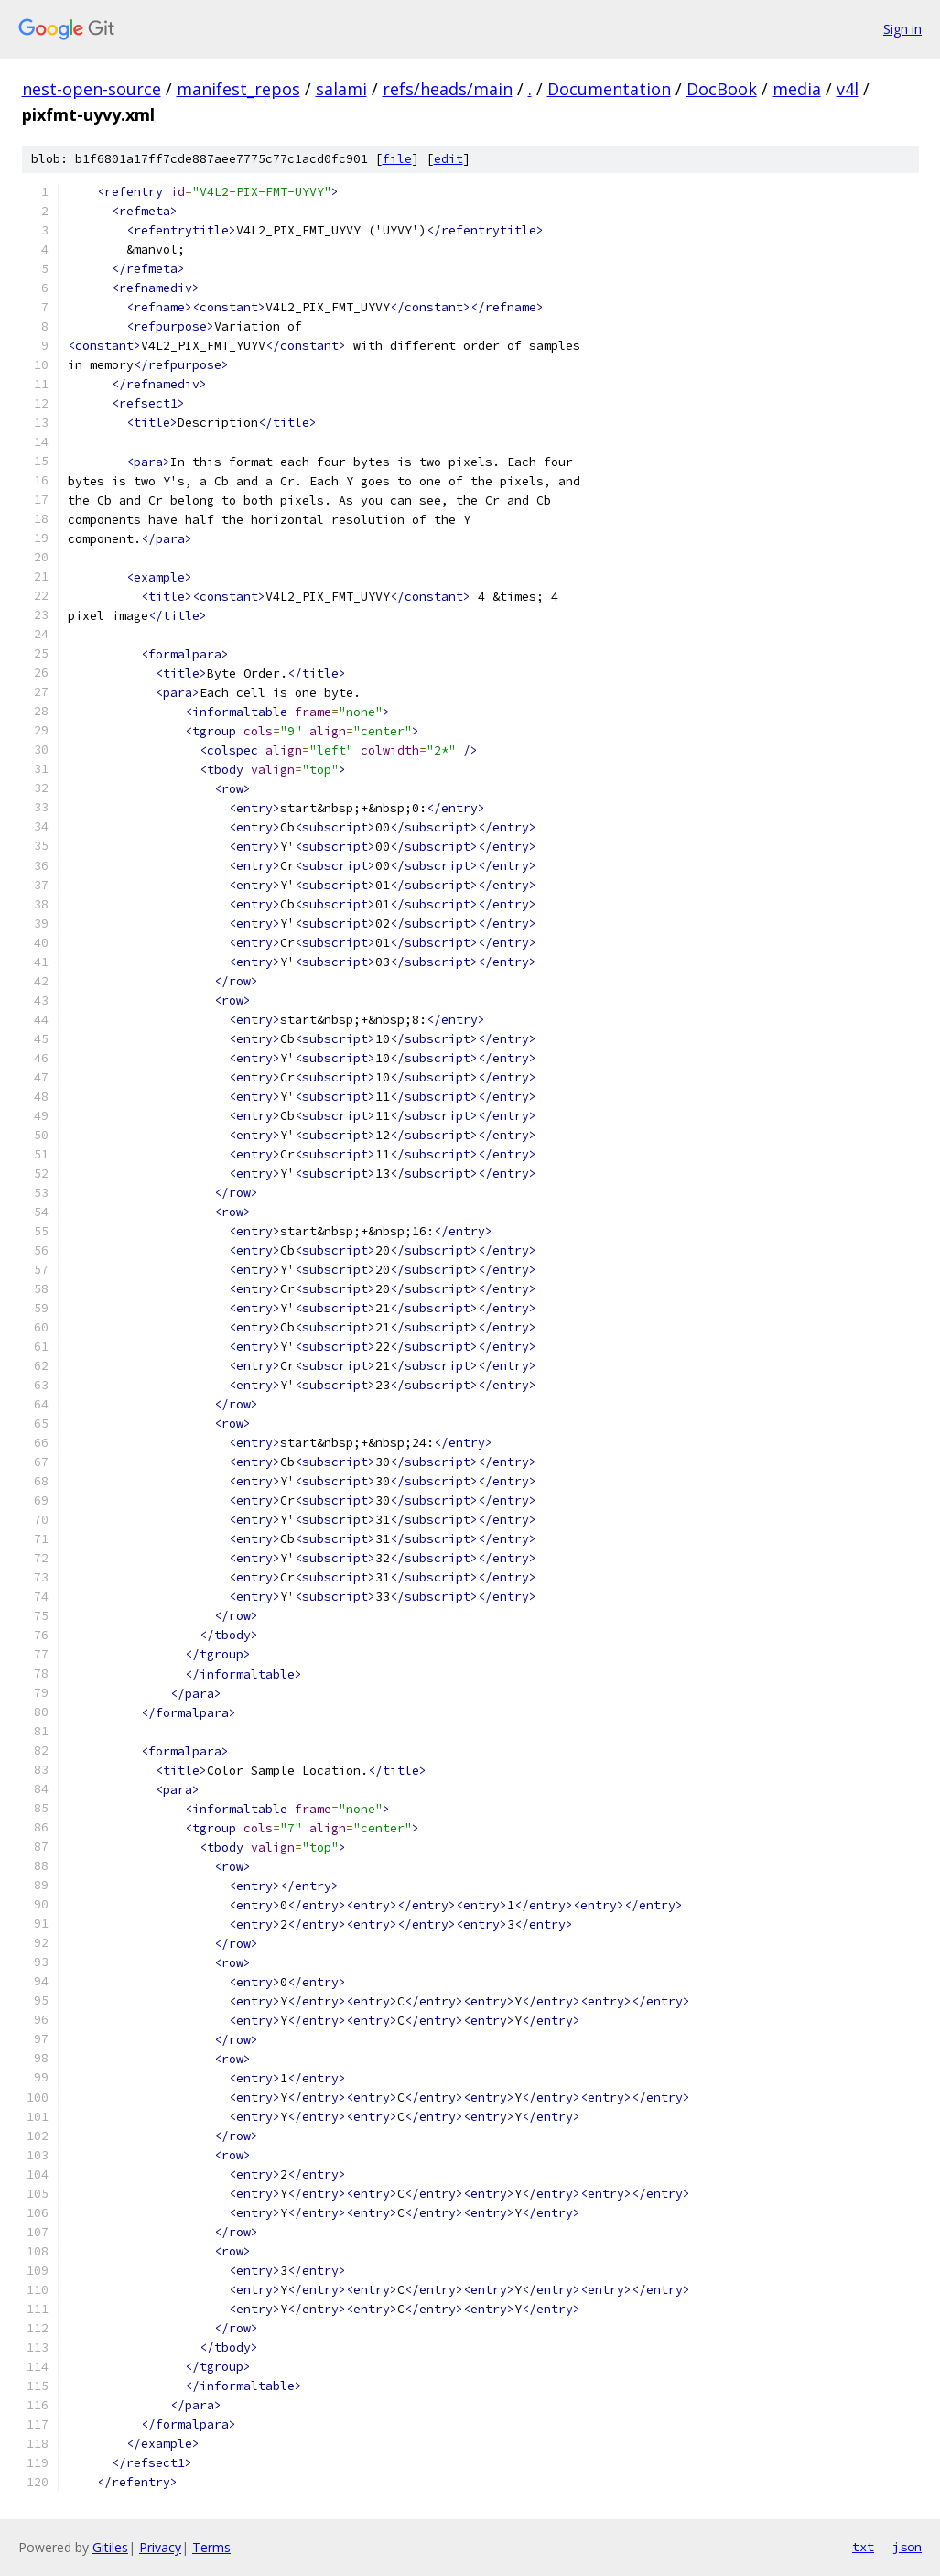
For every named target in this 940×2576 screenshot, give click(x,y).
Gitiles (110, 2547)
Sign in (902, 29)
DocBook (721, 89)
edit (448, 159)
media (797, 89)
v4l (848, 89)
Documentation (609, 89)
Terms (211, 2547)
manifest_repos (238, 89)
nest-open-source (91, 89)
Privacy (160, 2547)
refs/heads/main (448, 89)
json (907, 2546)
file (397, 159)
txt (863, 2546)
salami (341, 89)
